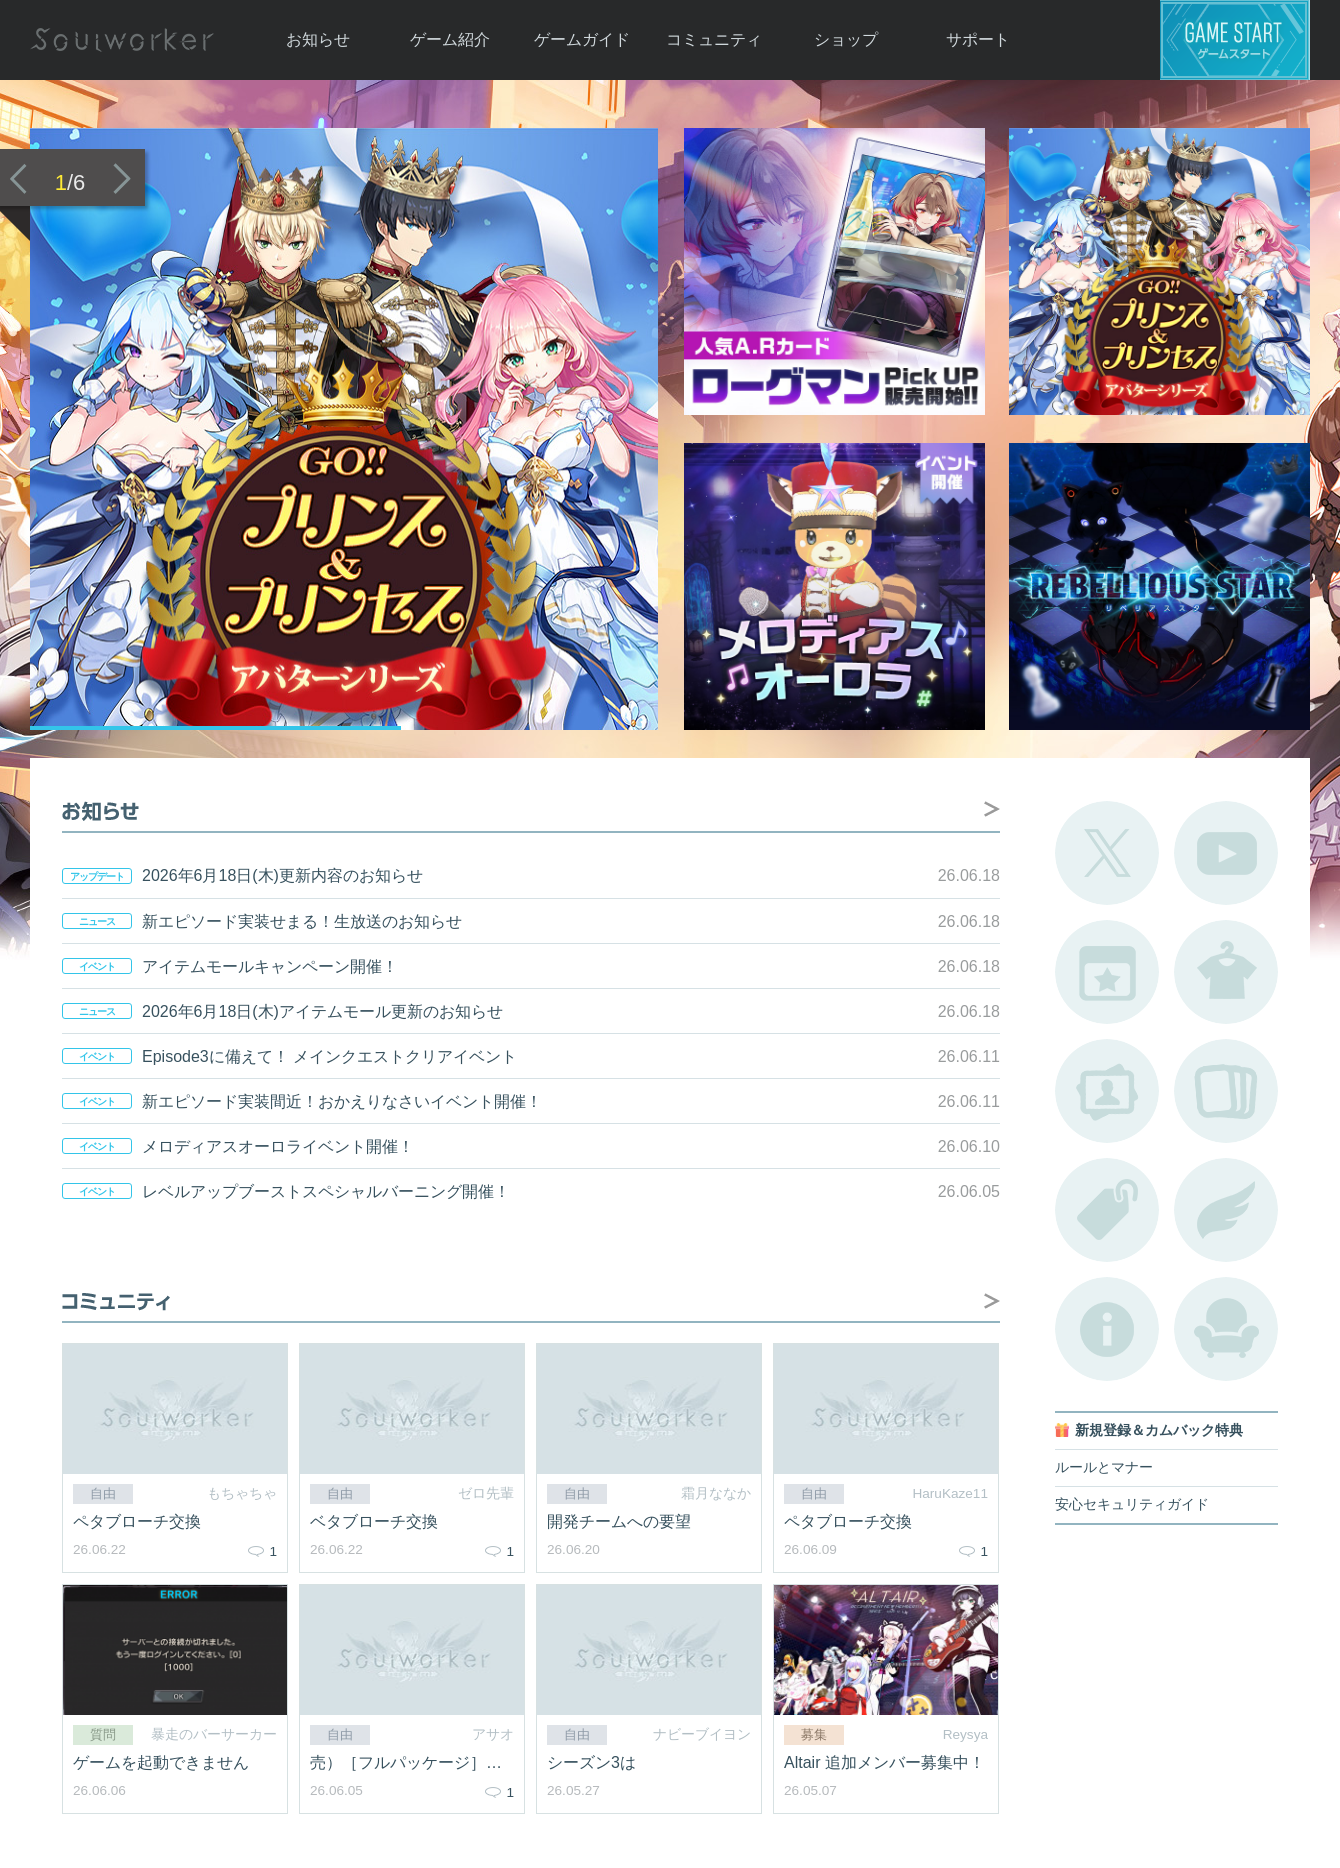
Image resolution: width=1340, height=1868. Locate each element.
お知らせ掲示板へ (992, 809)
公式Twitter (1107, 853)
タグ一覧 (1107, 1210)
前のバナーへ (18, 178)
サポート (978, 39)
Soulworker (122, 40)
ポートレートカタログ (1107, 1091)
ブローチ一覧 (1226, 1210)
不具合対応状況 (1107, 1329)
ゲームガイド (582, 39)
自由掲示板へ (992, 1301)
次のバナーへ (122, 178)
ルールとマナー (1104, 1467)
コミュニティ (714, 39)
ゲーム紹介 (450, 39)
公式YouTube (1226, 853)
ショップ (846, 39)
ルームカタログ (1226, 1329)
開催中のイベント (1107, 972)
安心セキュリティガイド (1132, 1504)
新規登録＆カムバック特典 (1159, 1430)
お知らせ (318, 39)
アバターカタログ (1226, 972)
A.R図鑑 (1226, 1091)
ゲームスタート (1235, 40)
